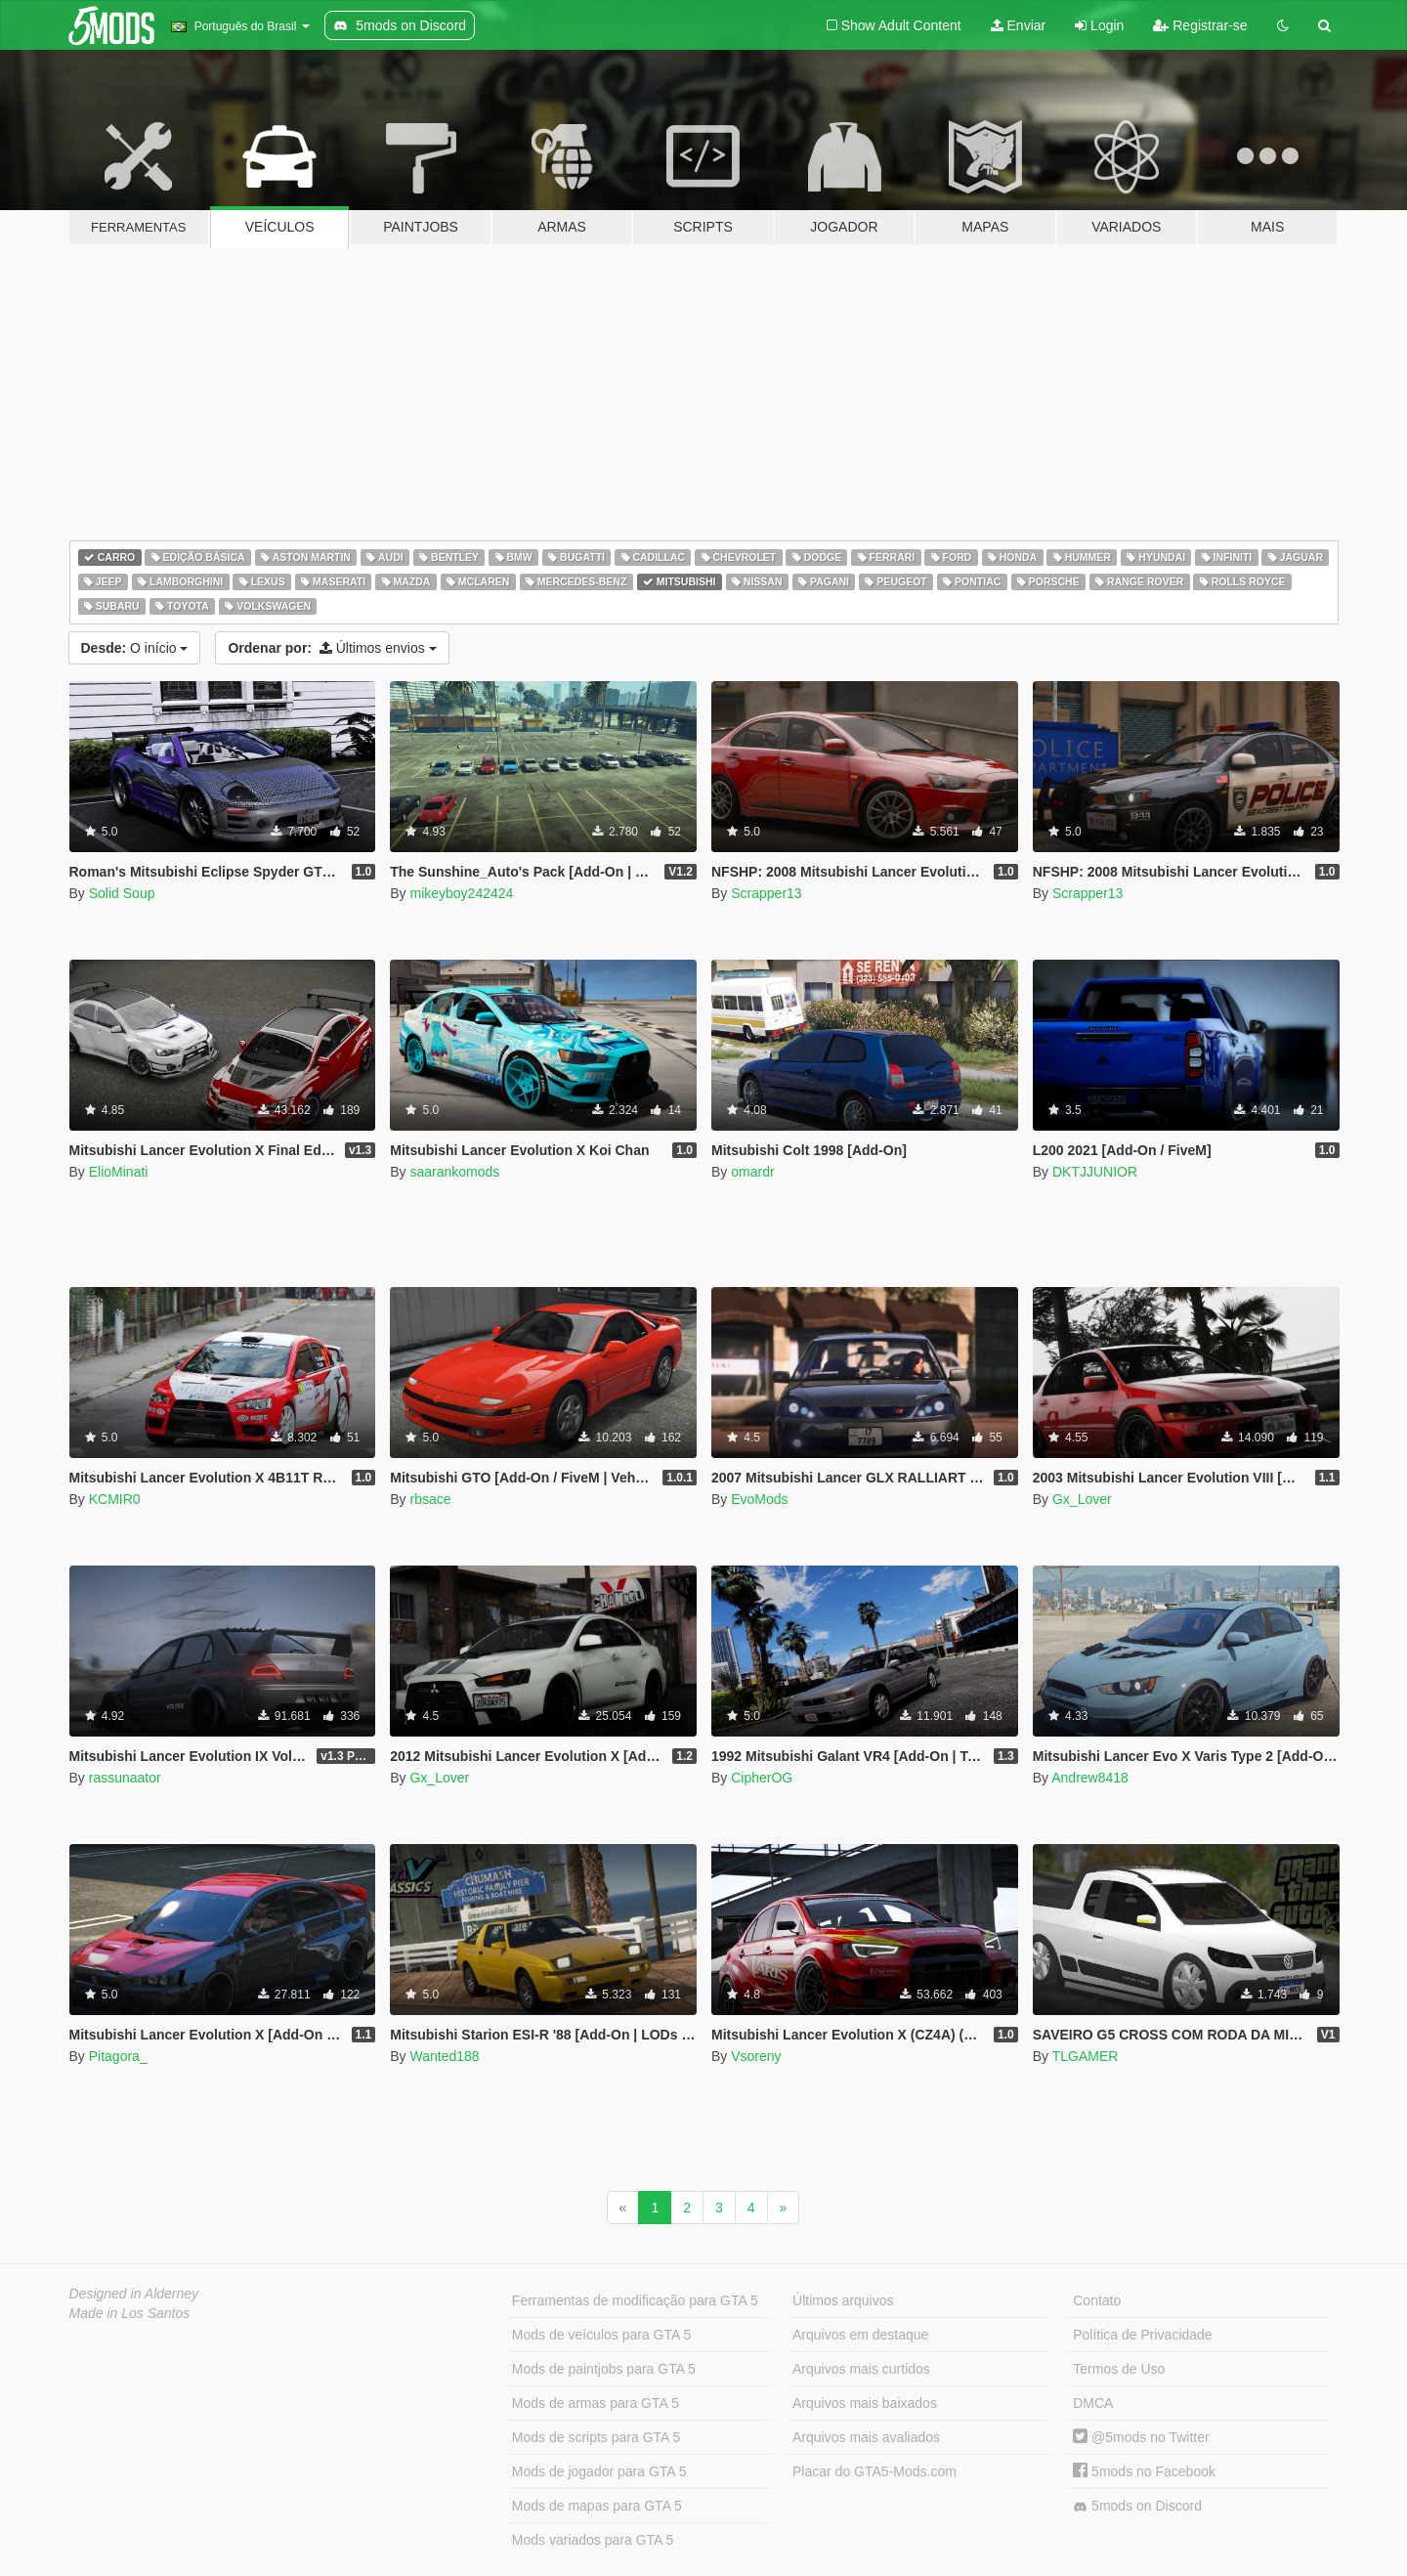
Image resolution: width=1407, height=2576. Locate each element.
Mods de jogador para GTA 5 (599, 2471)
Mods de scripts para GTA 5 (596, 2437)
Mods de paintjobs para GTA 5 (604, 2369)
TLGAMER (1085, 2056)
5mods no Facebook (1144, 2471)
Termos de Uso (1119, 2369)
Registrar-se (1200, 25)
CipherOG (761, 1777)
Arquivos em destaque (860, 2334)
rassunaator (125, 1777)
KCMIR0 (115, 1499)
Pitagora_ (118, 2056)
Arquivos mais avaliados (866, 2437)
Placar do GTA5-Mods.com (874, 2471)
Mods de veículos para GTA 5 (601, 2334)
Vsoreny (756, 2056)
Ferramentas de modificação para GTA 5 (635, 2300)
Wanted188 (444, 2056)
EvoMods (759, 1499)
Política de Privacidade (1142, 2334)
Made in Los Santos (130, 2313)
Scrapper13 (766, 893)
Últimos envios (332, 648)
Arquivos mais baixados (864, 2403)
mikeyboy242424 (461, 893)
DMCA (1093, 2403)
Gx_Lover (1082, 1499)
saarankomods (454, 1172)
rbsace (429, 1499)
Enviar (1018, 25)
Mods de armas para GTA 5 (595, 2403)
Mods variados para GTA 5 (592, 2540)
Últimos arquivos (842, 2300)
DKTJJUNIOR (1094, 1172)
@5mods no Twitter (1141, 2437)
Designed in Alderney (134, 2293)
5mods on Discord (1137, 2506)
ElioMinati (119, 1172)
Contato (1097, 2300)
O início (135, 648)
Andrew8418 (1090, 1777)
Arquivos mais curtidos (861, 2369)
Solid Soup (122, 893)
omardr (752, 1172)
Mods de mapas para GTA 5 (597, 2505)
